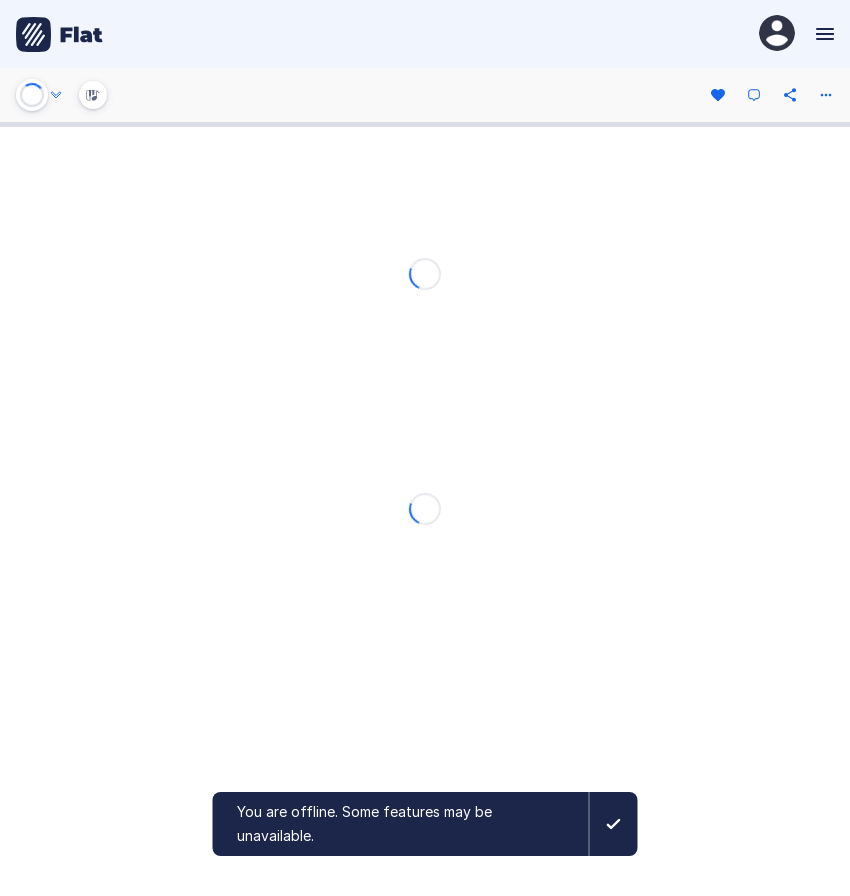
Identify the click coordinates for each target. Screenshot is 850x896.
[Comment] (754, 95)
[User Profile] (777, 34)
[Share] (790, 95)
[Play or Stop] (32, 95)
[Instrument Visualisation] (93, 95)
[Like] (718, 95)
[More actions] (826, 95)
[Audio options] (56, 95)
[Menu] (822, 34)
